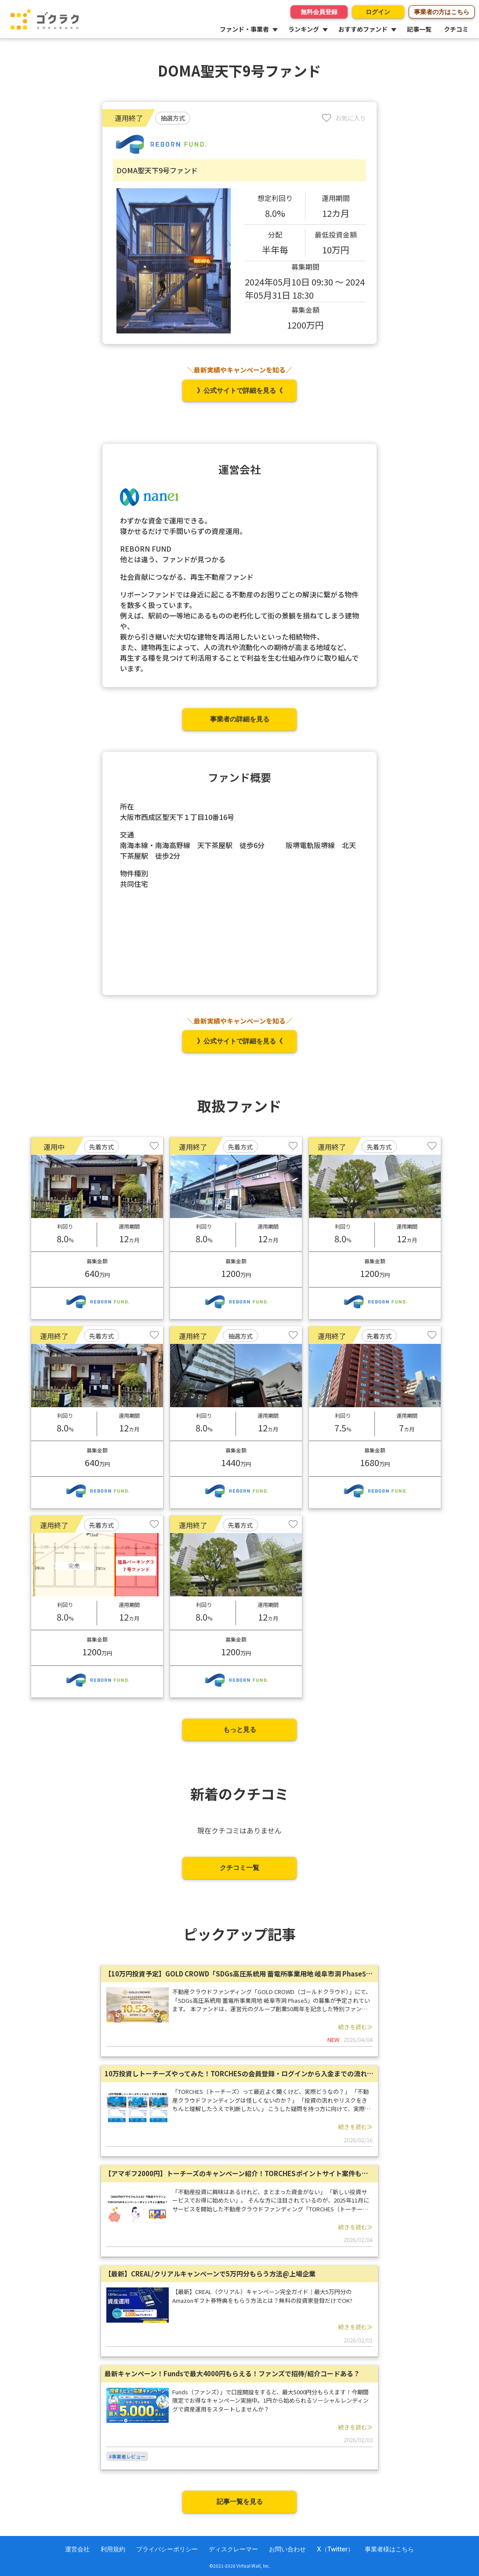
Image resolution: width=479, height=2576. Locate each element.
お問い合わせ (287, 2549)
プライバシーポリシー (167, 2549)
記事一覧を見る (240, 2501)
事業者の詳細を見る (239, 719)
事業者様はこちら (389, 2549)
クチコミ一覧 (239, 1867)
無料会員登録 (314, 11)
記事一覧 (419, 29)
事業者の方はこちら (441, 11)
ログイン (375, 11)
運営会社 (77, 2549)
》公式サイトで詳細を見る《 (240, 390)
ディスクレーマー (233, 2549)
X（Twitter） (335, 2549)
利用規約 (113, 2549)
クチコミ (456, 29)
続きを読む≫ (355, 2027)
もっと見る (239, 1729)
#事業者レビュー (127, 2456)
